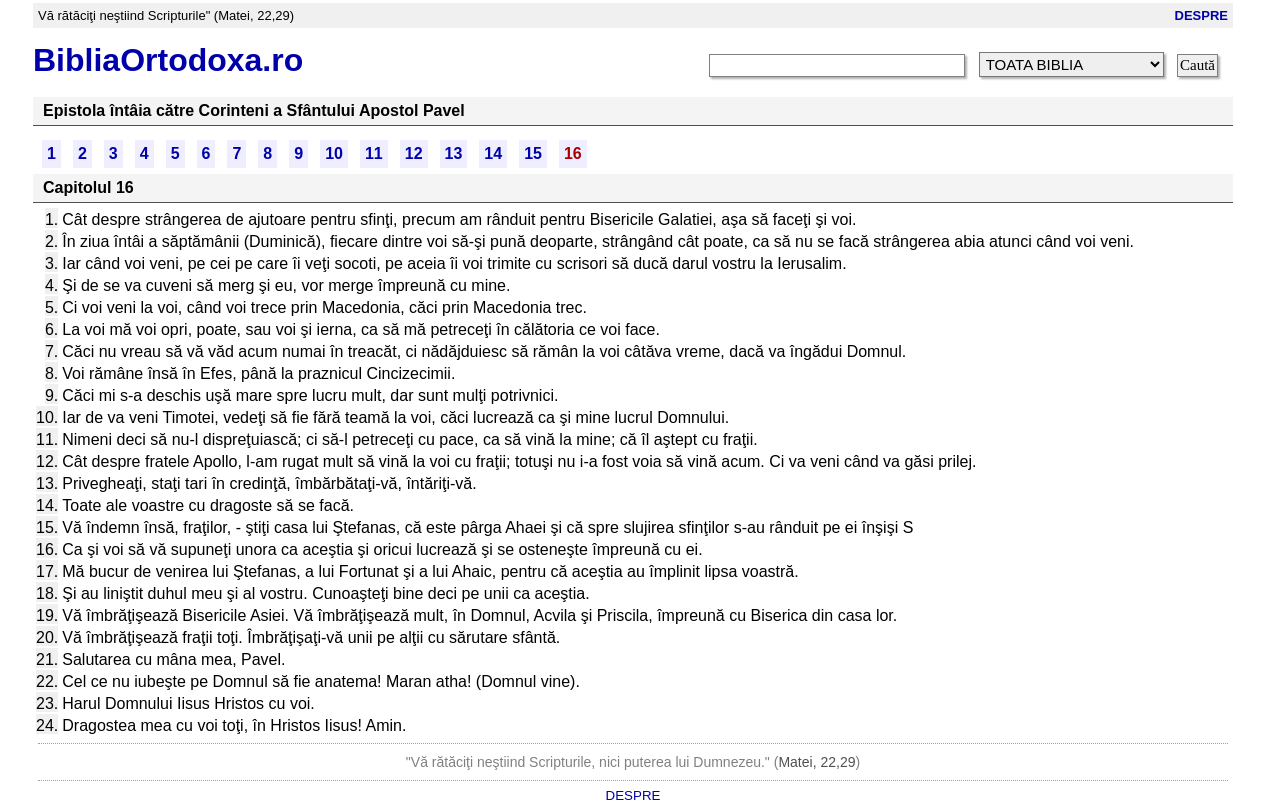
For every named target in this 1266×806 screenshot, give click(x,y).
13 (454, 153)
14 (493, 153)
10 (334, 153)
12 (414, 153)
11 (374, 153)
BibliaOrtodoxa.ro (168, 60)
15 (533, 153)
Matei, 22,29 (816, 762)
